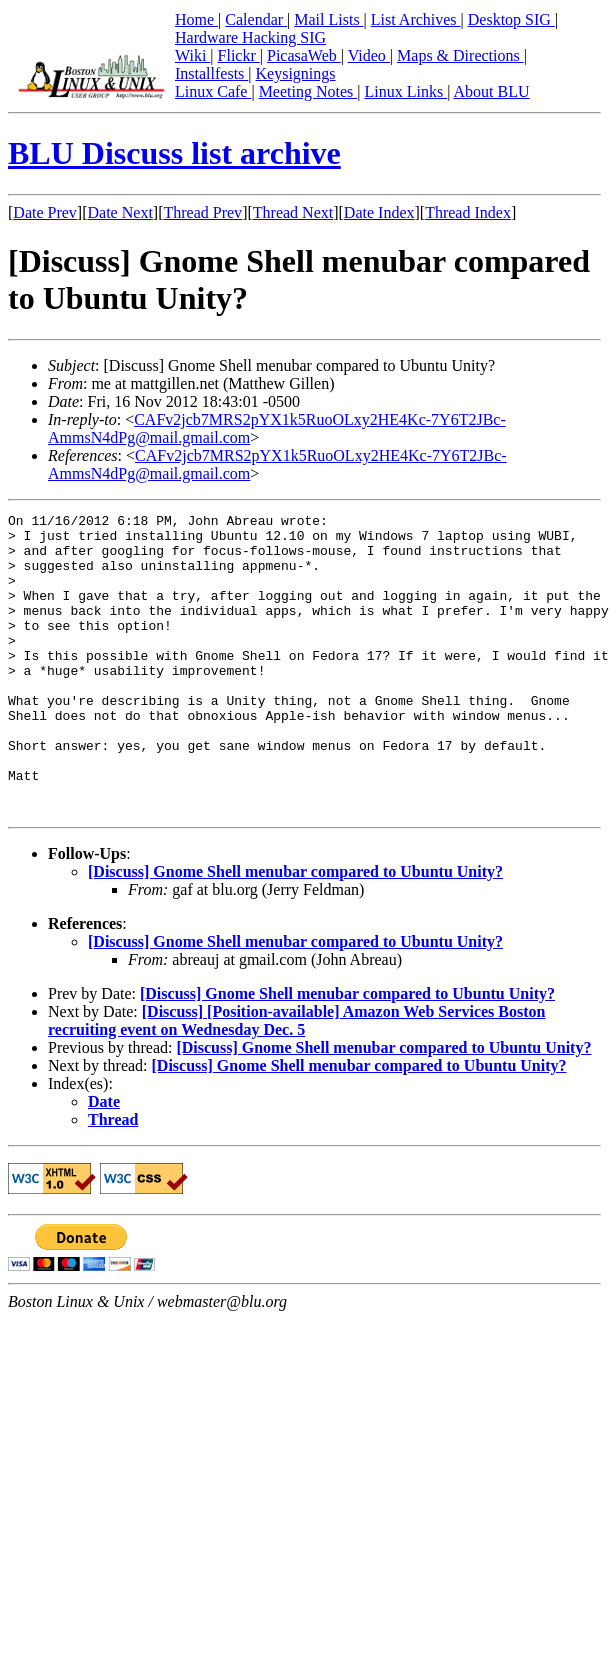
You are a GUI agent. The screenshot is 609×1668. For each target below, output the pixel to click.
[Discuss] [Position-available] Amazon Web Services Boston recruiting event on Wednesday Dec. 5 (296, 1080)
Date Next (120, 212)
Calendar (256, 19)
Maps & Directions (460, 55)
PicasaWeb (304, 55)
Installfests (211, 73)
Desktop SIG (511, 19)
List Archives (416, 19)
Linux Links (405, 91)
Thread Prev (202, 212)
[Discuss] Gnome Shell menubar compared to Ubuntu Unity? (295, 931)
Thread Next (293, 212)
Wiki (192, 55)
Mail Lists (328, 19)
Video (369, 55)
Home (196, 19)
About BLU (491, 91)
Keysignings (296, 73)
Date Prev (45, 212)
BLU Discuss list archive (174, 153)
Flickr (239, 55)
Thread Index (468, 212)
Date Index (379, 212)
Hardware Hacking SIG (250, 37)
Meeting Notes (308, 91)
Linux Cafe (213, 91)
